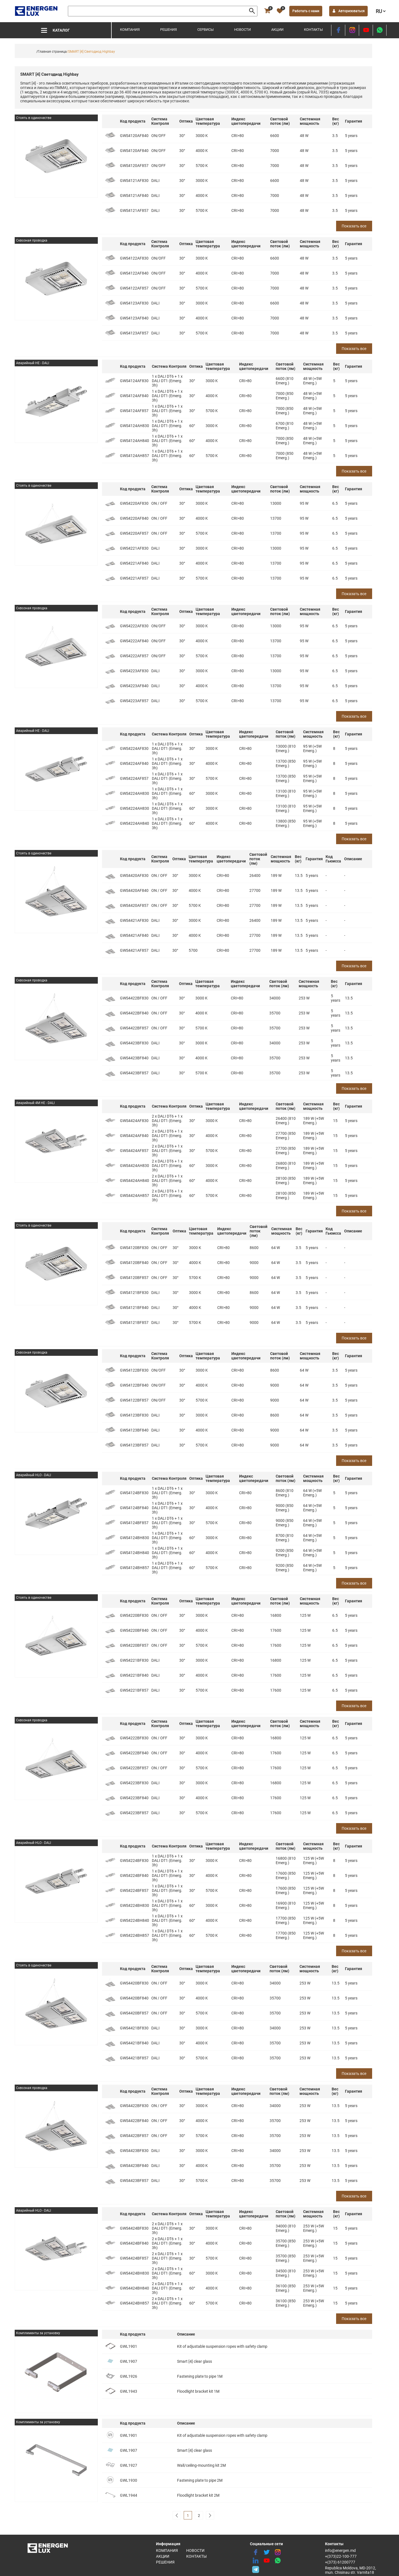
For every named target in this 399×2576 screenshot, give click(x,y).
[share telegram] (255, 2569)
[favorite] (279, 11)
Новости (242, 29)
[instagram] (352, 30)
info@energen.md (340, 2550)
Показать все (354, 226)
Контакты (313, 29)
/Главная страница (51, 52)
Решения (168, 29)
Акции (277, 29)
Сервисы (205, 29)
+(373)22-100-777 (341, 2556)
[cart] (267, 11)
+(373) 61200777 (340, 2562)
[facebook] (338, 30)
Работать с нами (305, 11)
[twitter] (266, 2552)
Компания (130, 29)
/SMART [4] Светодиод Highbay (91, 52)
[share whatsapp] (379, 30)
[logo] (36, 11)
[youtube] (366, 30)
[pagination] (177, 2515)
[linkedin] (255, 2561)
